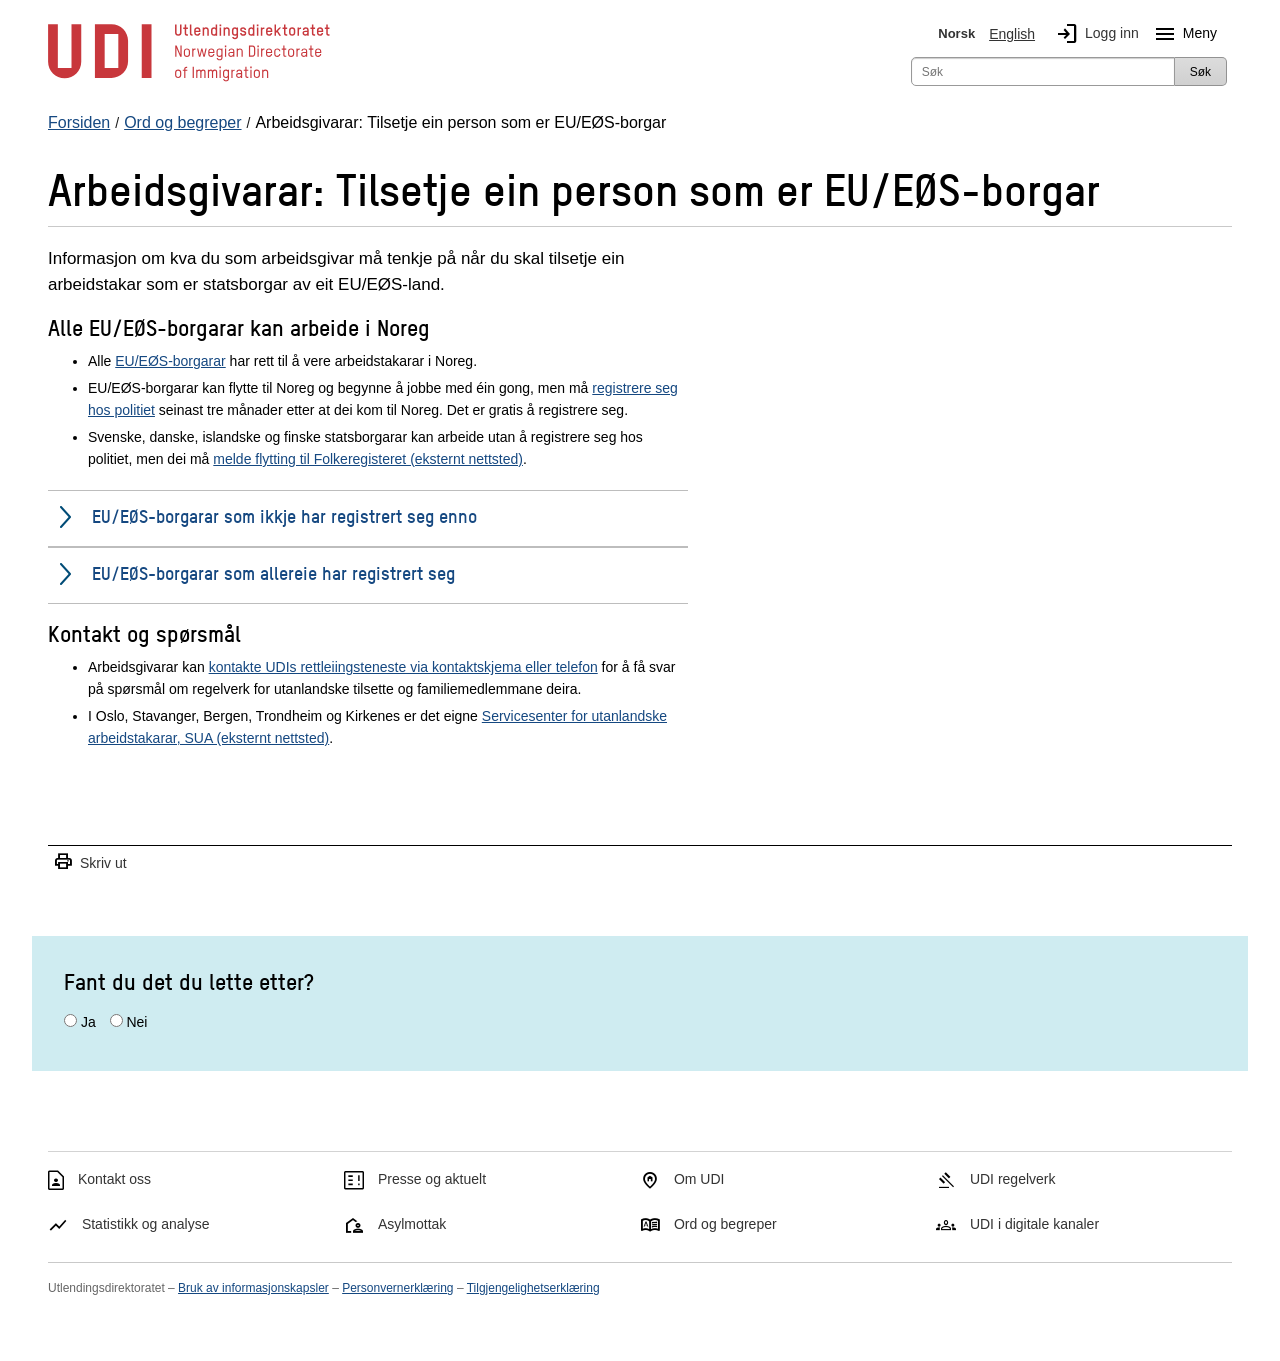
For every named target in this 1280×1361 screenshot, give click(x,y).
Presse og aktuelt (432, 1179)
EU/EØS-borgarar (170, 361)
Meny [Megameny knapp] (1182, 34)
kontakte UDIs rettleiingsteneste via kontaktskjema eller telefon (403, 667)
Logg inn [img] (1094, 34)
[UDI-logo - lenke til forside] (189, 80)
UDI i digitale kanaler (1034, 1224)
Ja (88, 1022)
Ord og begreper (725, 1224)
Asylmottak (412, 1224)
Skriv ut (90, 862)
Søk (1200, 72)
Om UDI (699, 1179)
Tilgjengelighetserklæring (533, 1288)
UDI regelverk (1013, 1179)
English (1012, 34)
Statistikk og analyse (146, 1224)
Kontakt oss (114, 1179)
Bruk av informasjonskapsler (253, 1288)
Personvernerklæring (397, 1288)
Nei (136, 1022)
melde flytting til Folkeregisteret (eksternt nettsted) (368, 459)
